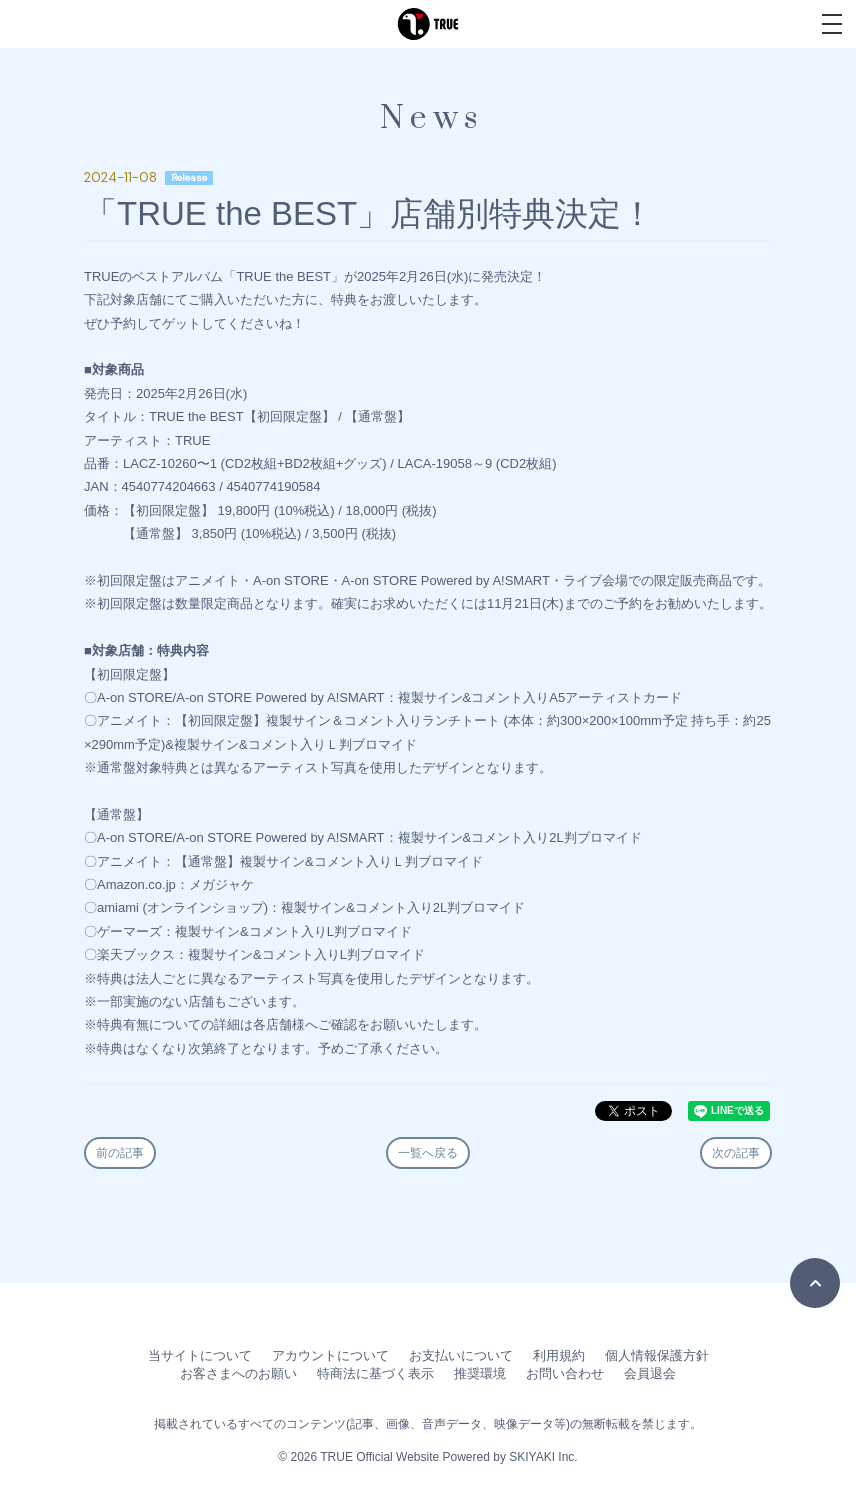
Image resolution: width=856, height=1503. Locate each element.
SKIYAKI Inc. (543, 1457)
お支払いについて (461, 1355)
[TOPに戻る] (815, 1283)
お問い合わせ (565, 1373)
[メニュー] (832, 24)
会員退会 (650, 1373)
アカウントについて (330, 1355)
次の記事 (736, 1153)
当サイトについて (200, 1355)
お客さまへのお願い (238, 1373)
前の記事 (120, 1153)
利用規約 (559, 1355)
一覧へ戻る (428, 1153)
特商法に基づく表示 (375, 1373)
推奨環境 (480, 1373)
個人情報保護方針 (657, 1355)
